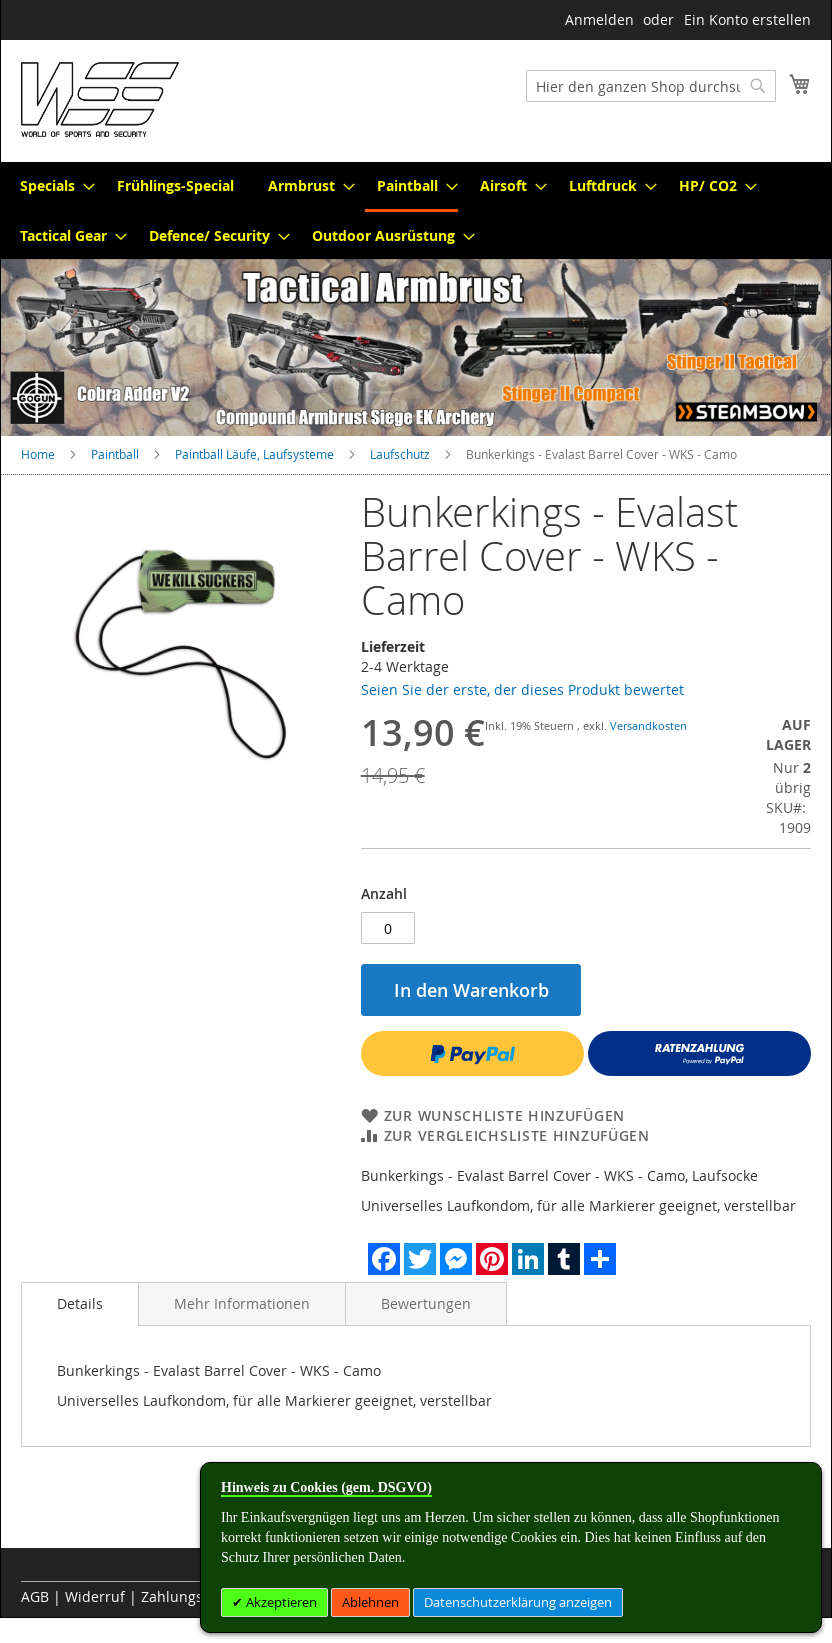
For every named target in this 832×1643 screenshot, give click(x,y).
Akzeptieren (280, 1602)
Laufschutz (400, 454)
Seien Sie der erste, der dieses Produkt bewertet (522, 689)
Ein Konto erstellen (747, 19)
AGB (35, 1596)
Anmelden (599, 19)
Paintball (115, 454)
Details (80, 1303)
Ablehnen (370, 1602)
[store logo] (100, 99)
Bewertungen (426, 1303)
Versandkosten (648, 725)
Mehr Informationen (242, 1303)
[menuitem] (51, 185)
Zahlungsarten (190, 1596)
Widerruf (95, 1596)
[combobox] (651, 86)
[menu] (416, 210)
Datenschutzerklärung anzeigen (518, 1602)
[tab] (80, 1304)
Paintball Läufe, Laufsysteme (254, 454)
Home (38, 454)
